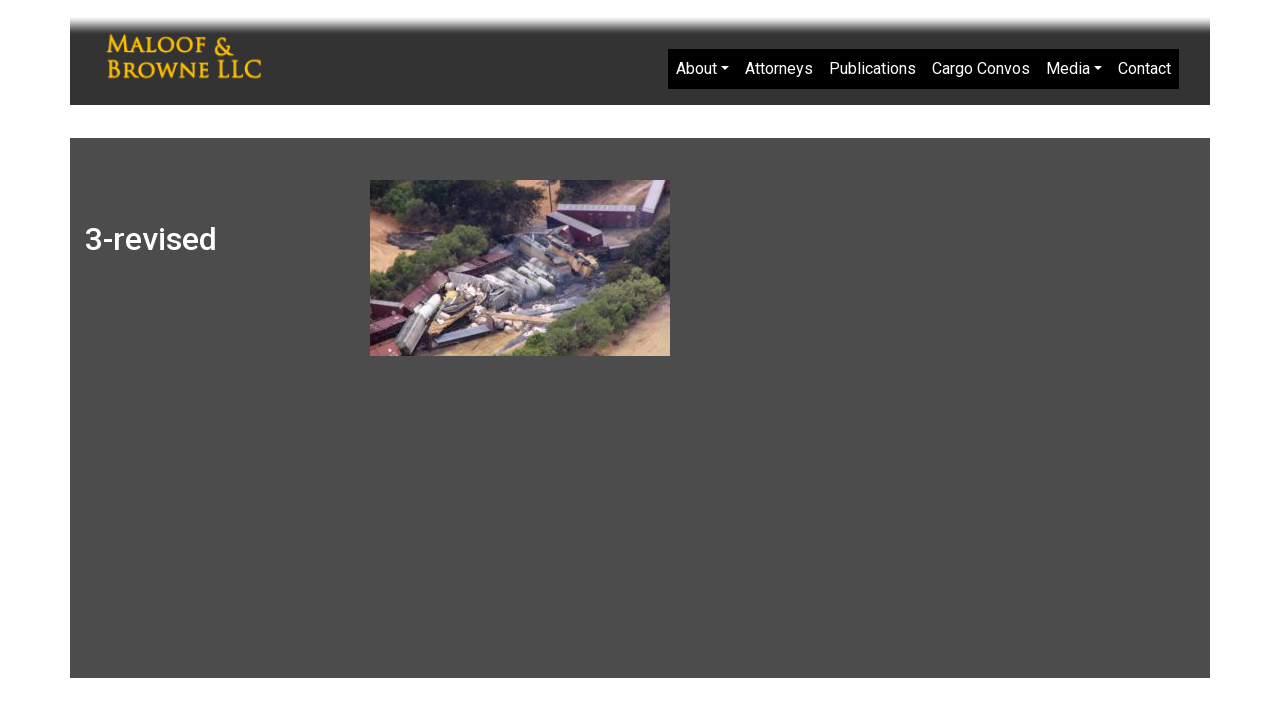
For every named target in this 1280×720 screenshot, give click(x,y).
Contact (1144, 68)
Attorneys (779, 68)
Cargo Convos (981, 68)
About (696, 68)
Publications (872, 68)
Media (1068, 68)
